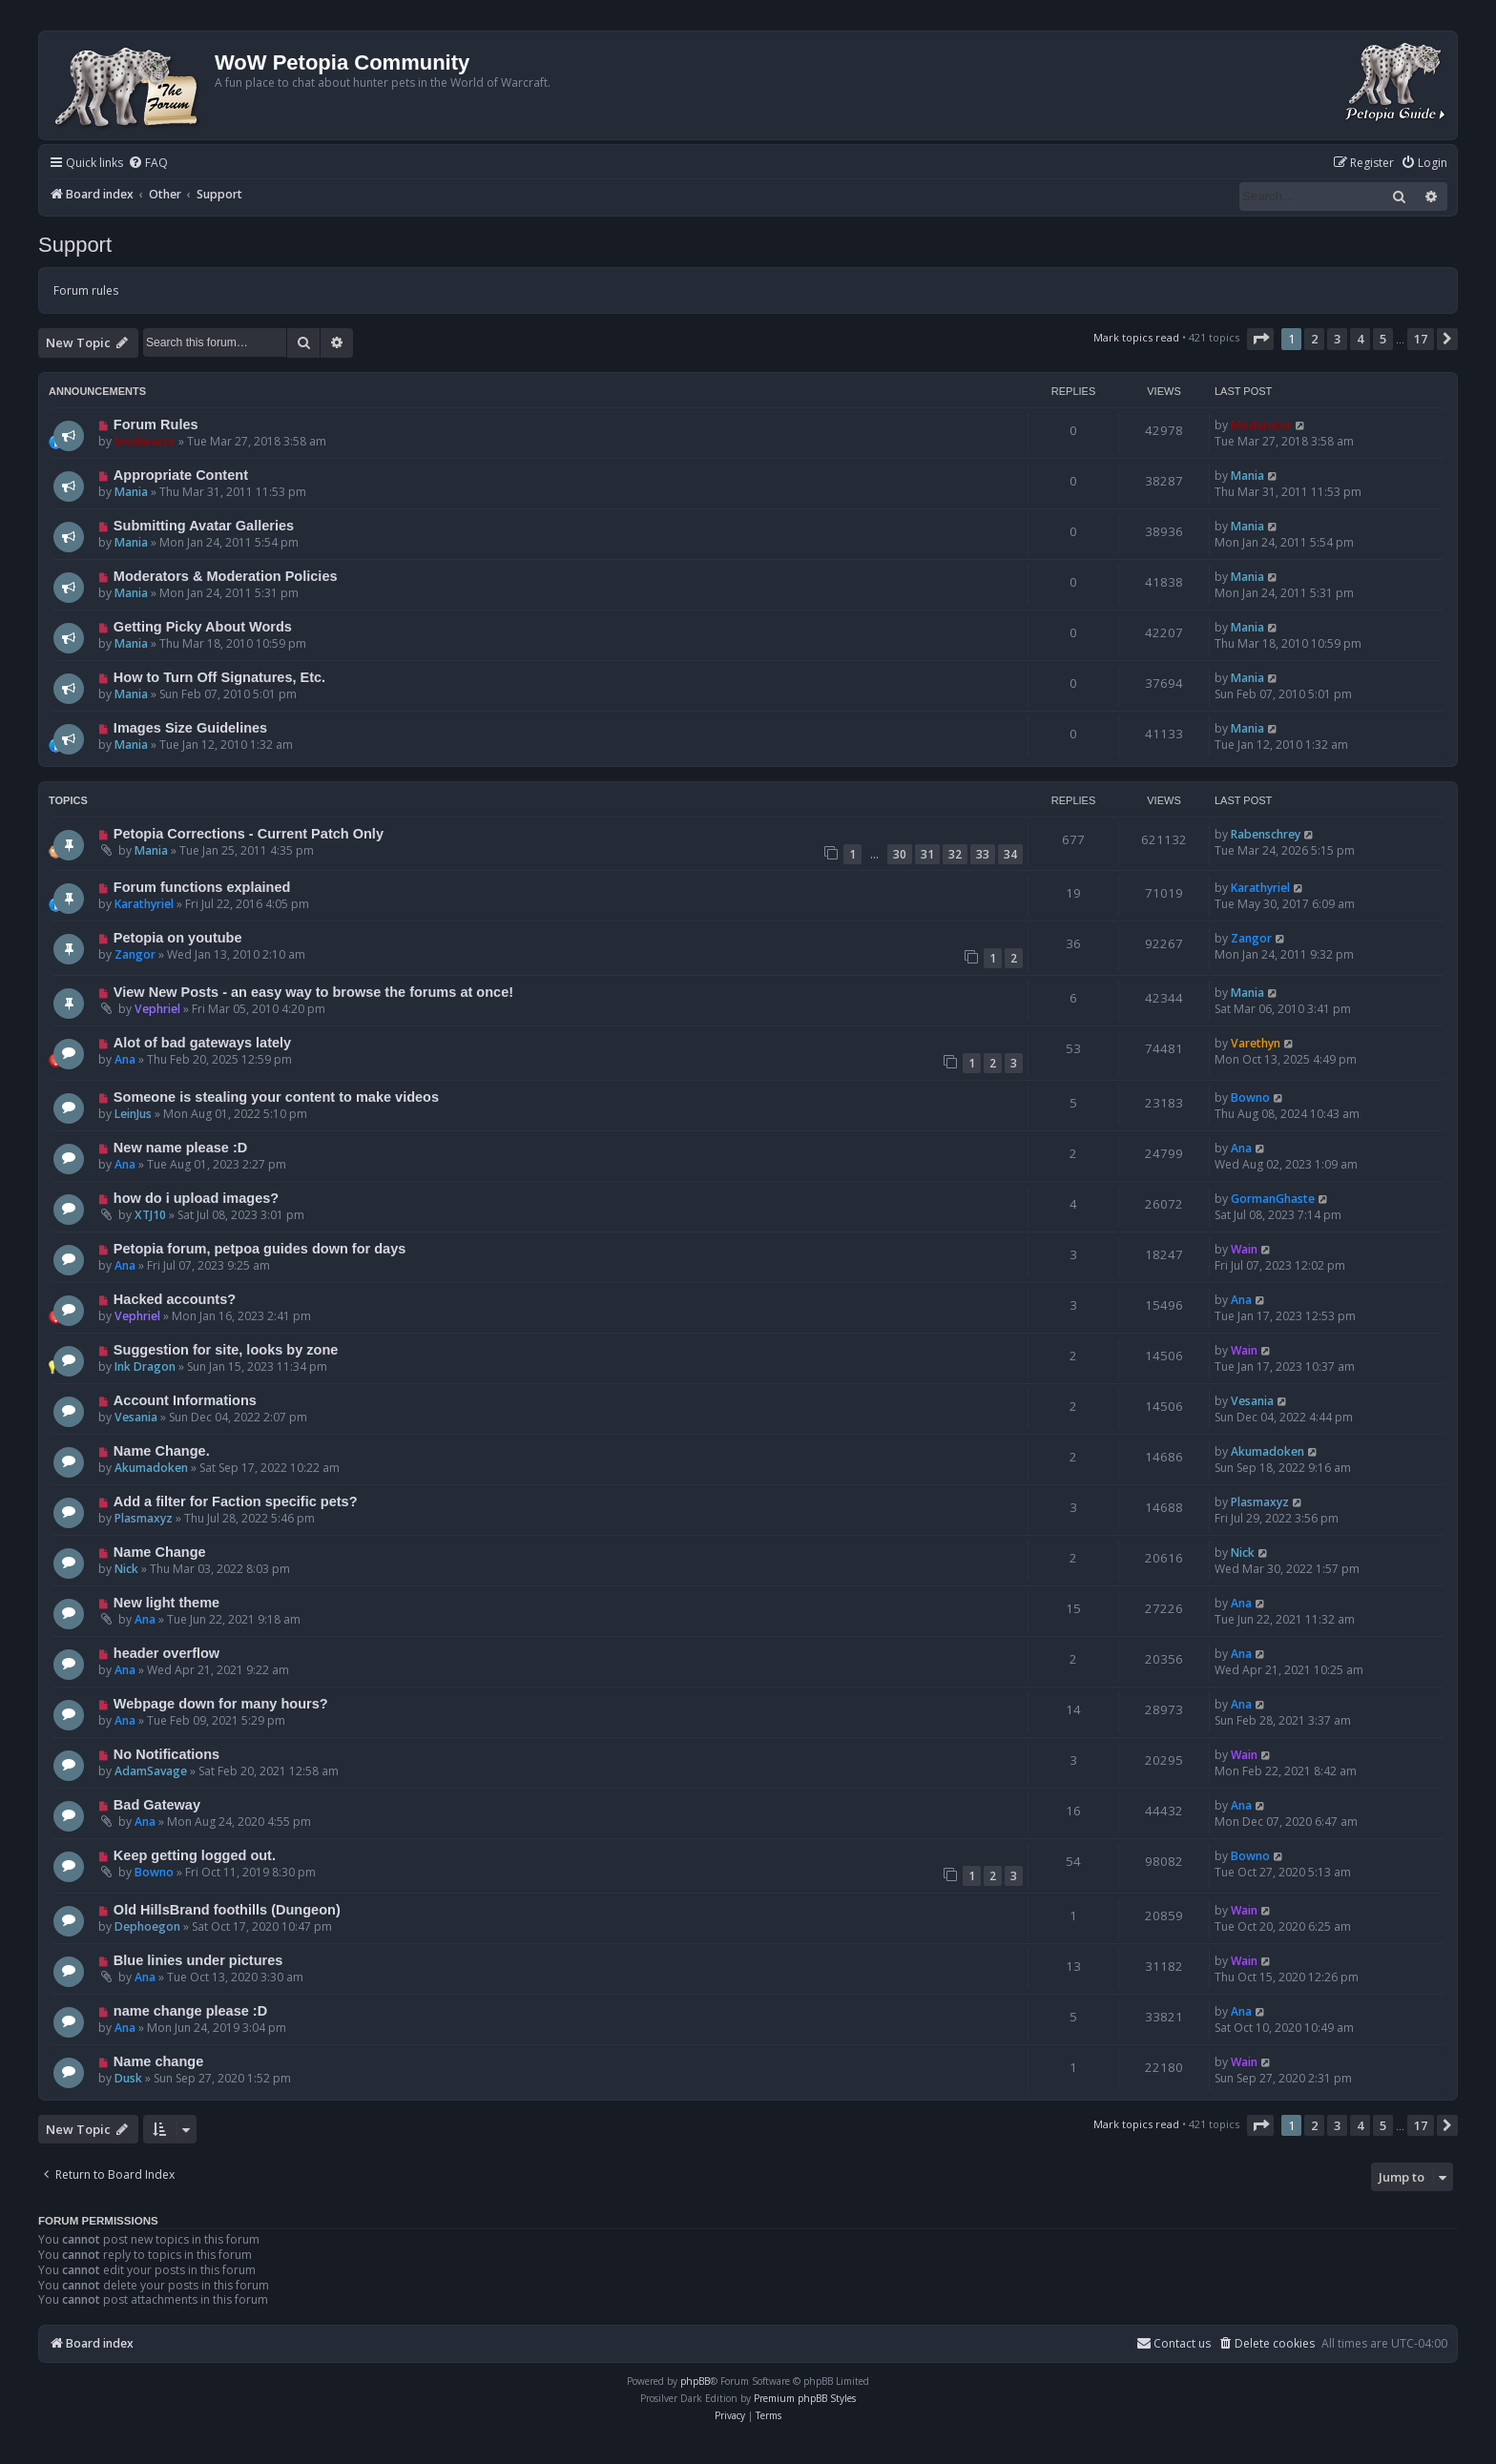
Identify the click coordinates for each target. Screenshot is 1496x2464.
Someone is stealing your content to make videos (276, 1097)
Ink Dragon (145, 1366)
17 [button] (1420, 338)
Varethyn (1255, 1043)
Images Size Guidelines (190, 727)
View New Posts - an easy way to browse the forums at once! (313, 992)
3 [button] (1337, 338)
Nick (126, 1569)
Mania (131, 492)
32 (955, 854)
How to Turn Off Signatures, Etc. (219, 677)
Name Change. (162, 1451)
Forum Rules (156, 424)
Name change (158, 2061)
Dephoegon (147, 1926)
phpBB (695, 2381)
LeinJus (133, 1114)
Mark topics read (1136, 337)
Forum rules (85, 290)
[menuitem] (148, 163)
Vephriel (157, 1009)
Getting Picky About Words (203, 626)
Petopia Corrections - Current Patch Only (249, 833)
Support (75, 245)
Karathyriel (144, 904)
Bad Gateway (157, 1804)
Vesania (135, 1417)
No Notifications (166, 1754)
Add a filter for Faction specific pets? (236, 1501)
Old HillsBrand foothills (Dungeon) (227, 1909)
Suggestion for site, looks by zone (226, 1349)
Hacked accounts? (175, 1299)
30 (899, 854)
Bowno (1250, 1097)
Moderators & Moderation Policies (226, 576)
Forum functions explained (202, 887)
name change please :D (190, 2011)
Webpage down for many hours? (221, 1703)
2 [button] (1314, 338)
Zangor (135, 954)
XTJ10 (150, 1215)
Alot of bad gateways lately (202, 1042)
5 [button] (1383, 338)
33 (982, 854)
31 (927, 854)
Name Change (160, 1552)
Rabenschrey (1265, 834)
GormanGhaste (1273, 1199)
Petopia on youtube (178, 937)
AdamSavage (150, 1771)
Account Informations (185, 1400)
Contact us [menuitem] (1173, 2343)
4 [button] (1360, 338)
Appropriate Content (181, 475)
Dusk (128, 2078)
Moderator (145, 441)
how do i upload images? (196, 1198)
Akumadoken (151, 1468)
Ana (124, 1059)
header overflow (166, 1653)
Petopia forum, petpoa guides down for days (259, 1248)
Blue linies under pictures (198, 1960)
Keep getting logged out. (195, 1855)
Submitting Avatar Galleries (204, 525)
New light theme (166, 1602)
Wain (1244, 1249)
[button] (1260, 338)
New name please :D (180, 1147)
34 (1010, 854)
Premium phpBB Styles (805, 2398)
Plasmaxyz (143, 1518)
